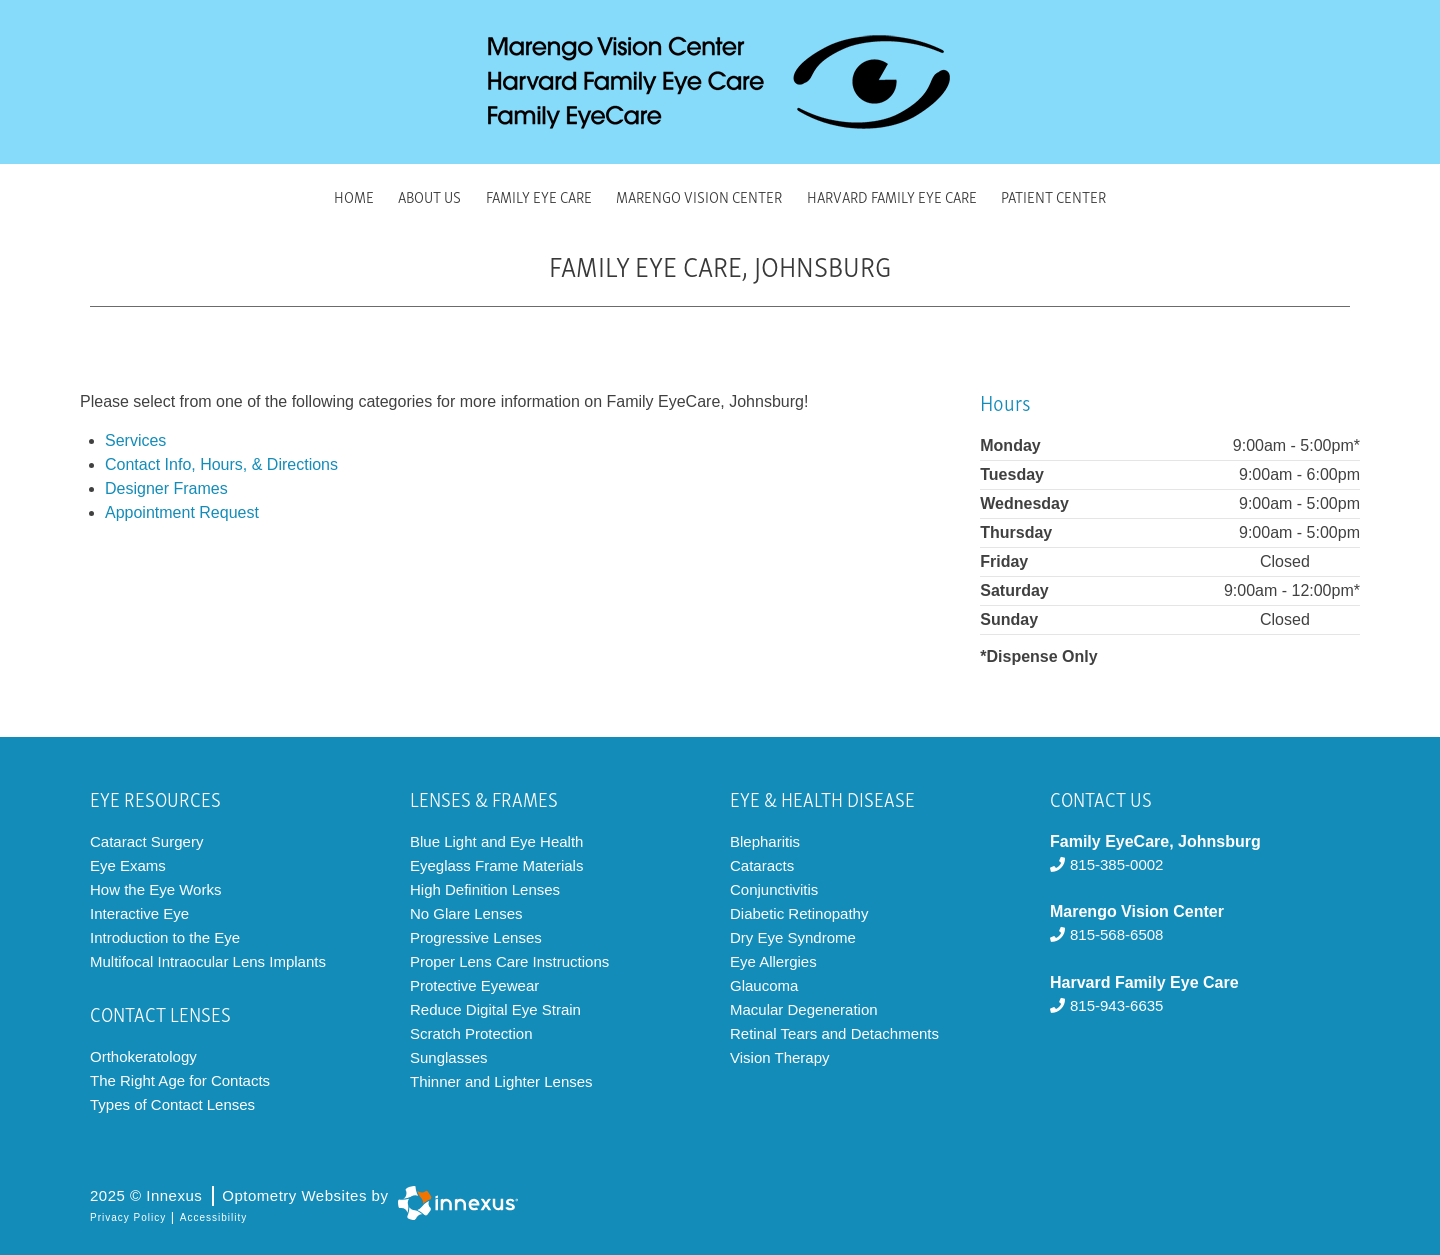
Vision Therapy (780, 1057)
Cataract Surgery (146, 841)
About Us (429, 196)
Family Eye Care (539, 196)
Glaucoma (764, 985)
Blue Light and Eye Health (496, 841)
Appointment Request (182, 512)
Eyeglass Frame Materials (496, 865)
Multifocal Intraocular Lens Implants (208, 961)
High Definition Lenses (485, 889)
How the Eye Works (155, 889)
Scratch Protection (471, 1033)
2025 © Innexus (239, 1196)
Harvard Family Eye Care (892, 196)
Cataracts (762, 865)
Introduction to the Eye (165, 937)
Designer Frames (166, 488)
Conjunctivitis (774, 889)
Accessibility (213, 1217)
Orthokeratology (143, 1056)
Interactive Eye (139, 913)
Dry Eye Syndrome (793, 937)
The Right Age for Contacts (180, 1080)
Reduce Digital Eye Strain (495, 1009)
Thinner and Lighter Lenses (501, 1081)
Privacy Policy (128, 1217)
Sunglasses (449, 1057)
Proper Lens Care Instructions (509, 961)
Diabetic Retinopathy (799, 913)
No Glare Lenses (466, 913)
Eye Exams (128, 865)
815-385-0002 (1106, 864)
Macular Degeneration (804, 1009)
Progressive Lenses (476, 937)
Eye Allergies (773, 961)
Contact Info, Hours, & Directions (221, 464)
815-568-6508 (1106, 934)
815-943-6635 (1106, 1005)
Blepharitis (765, 841)
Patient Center (1053, 196)
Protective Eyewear (474, 985)
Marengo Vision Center (699, 196)
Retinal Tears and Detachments (834, 1033)
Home (354, 196)
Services (135, 440)
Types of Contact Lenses (172, 1104)
